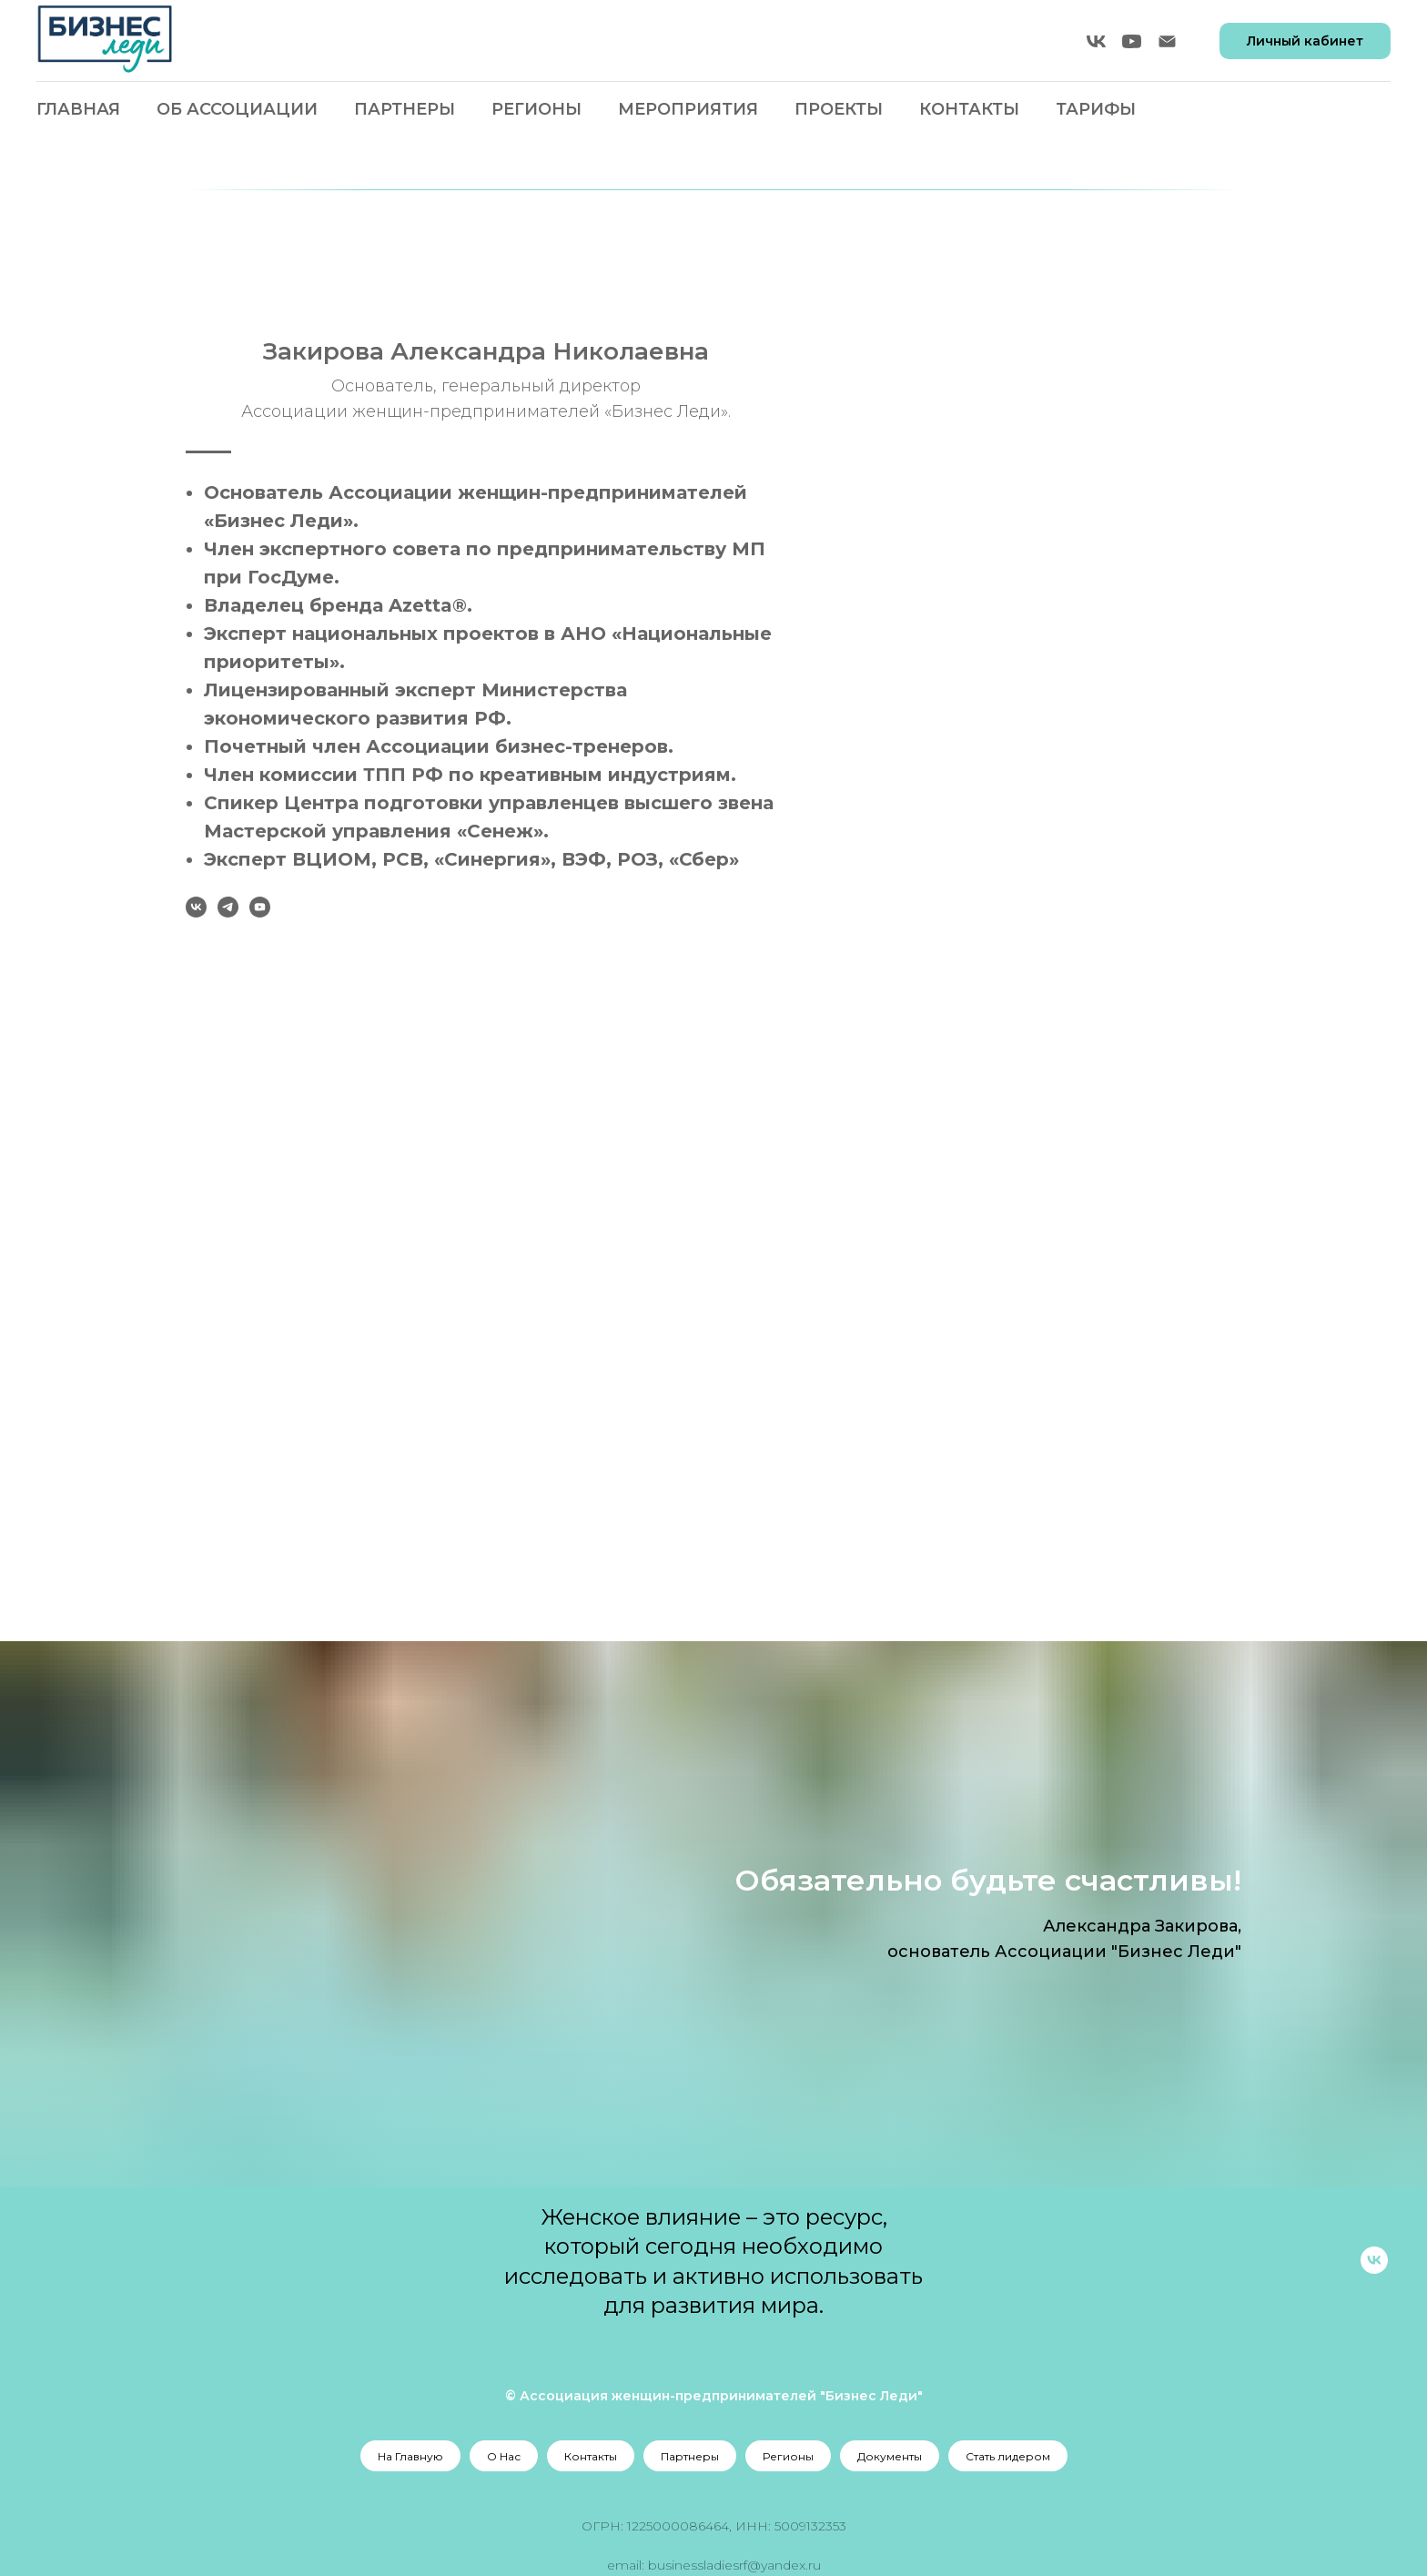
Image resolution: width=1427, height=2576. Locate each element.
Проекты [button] (838, 109)
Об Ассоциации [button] (237, 109)
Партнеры (404, 109)
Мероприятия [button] (688, 109)
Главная (78, 109)
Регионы (788, 2456)
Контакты (969, 109)
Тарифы (1096, 109)
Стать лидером (1008, 2456)
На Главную (410, 2456)
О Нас (504, 2456)
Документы (889, 2456)
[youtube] (1131, 41)
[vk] (1096, 41)
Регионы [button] (536, 109)
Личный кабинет (1305, 41)
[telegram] (683, 907)
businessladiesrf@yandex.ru (734, 2565)
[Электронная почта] (1167, 41)
